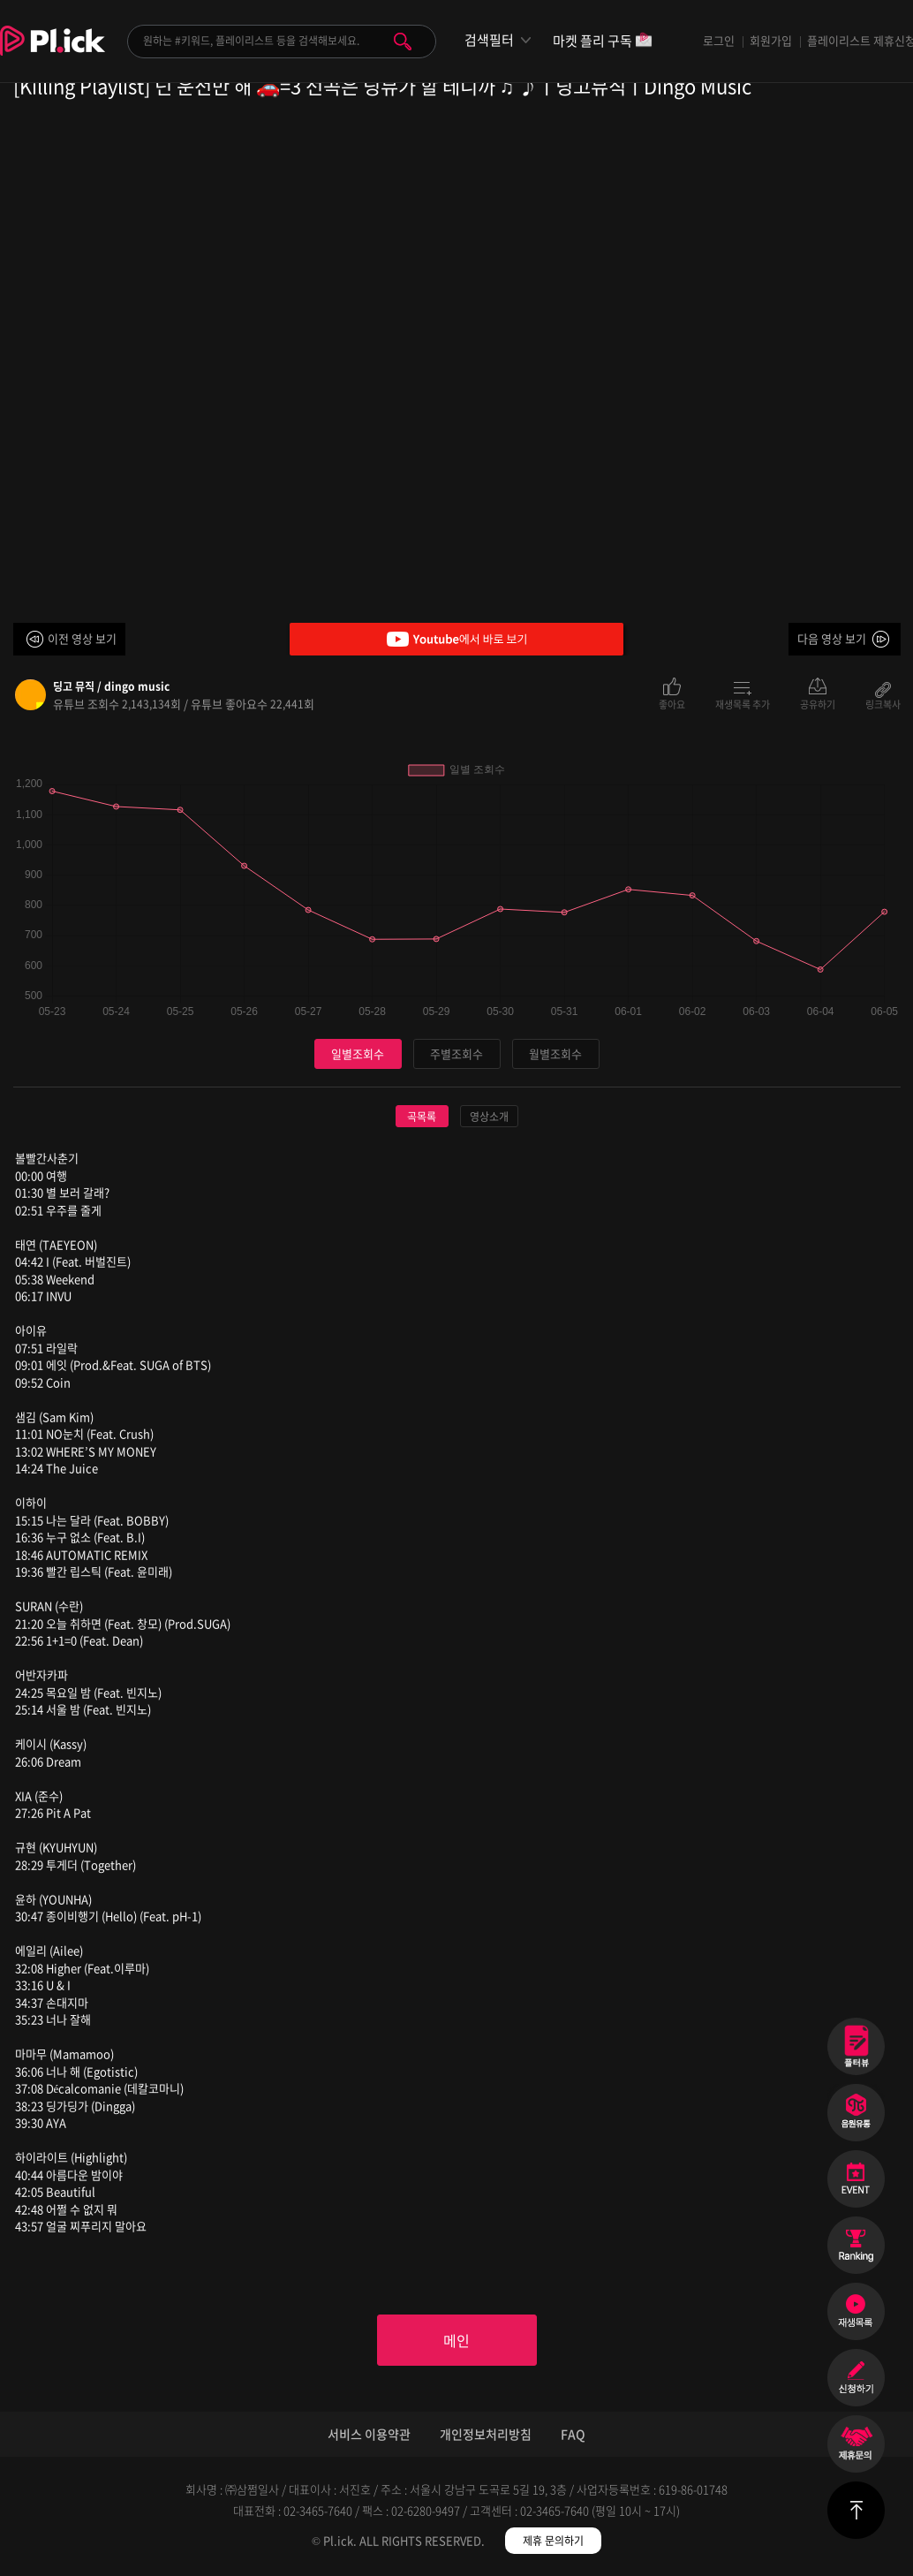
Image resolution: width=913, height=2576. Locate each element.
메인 (456, 2340)
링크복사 (883, 703)
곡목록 (421, 1117)
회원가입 (771, 40)
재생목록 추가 (742, 703)
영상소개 (489, 1117)
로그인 (719, 40)
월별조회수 (555, 1053)
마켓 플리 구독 (603, 42)
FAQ (573, 2434)
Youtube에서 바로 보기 (456, 639)
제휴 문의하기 (553, 2541)
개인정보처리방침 (486, 2434)
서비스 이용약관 (369, 2434)
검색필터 (489, 40)
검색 (402, 41)
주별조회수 (456, 1053)
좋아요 (672, 703)
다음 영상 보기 (831, 638)
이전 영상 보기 (82, 638)
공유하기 (817, 703)
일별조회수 (357, 1053)
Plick (52, 54)
